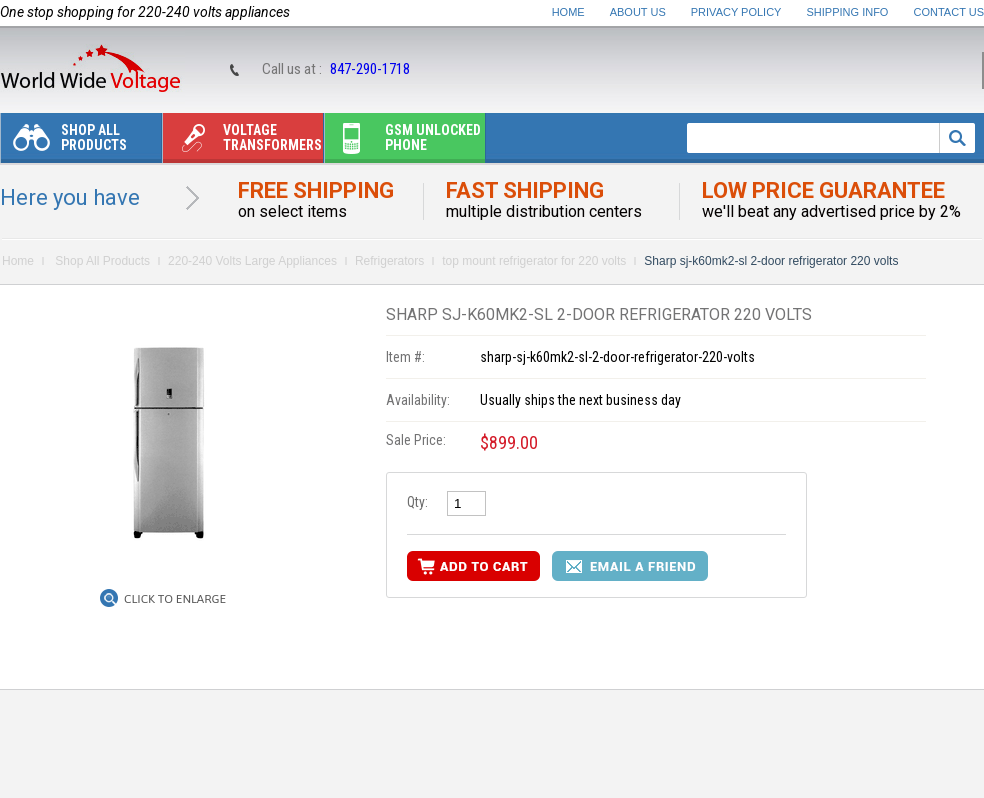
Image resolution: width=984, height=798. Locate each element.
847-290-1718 (370, 69)
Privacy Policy (736, 12)
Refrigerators (389, 261)
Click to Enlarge (175, 599)
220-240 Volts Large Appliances (252, 261)
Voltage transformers (242, 142)
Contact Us (949, 12)
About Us (638, 12)
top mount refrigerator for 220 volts (534, 261)
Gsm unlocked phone (403, 142)
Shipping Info (848, 12)
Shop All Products (64, 142)
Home (568, 12)
